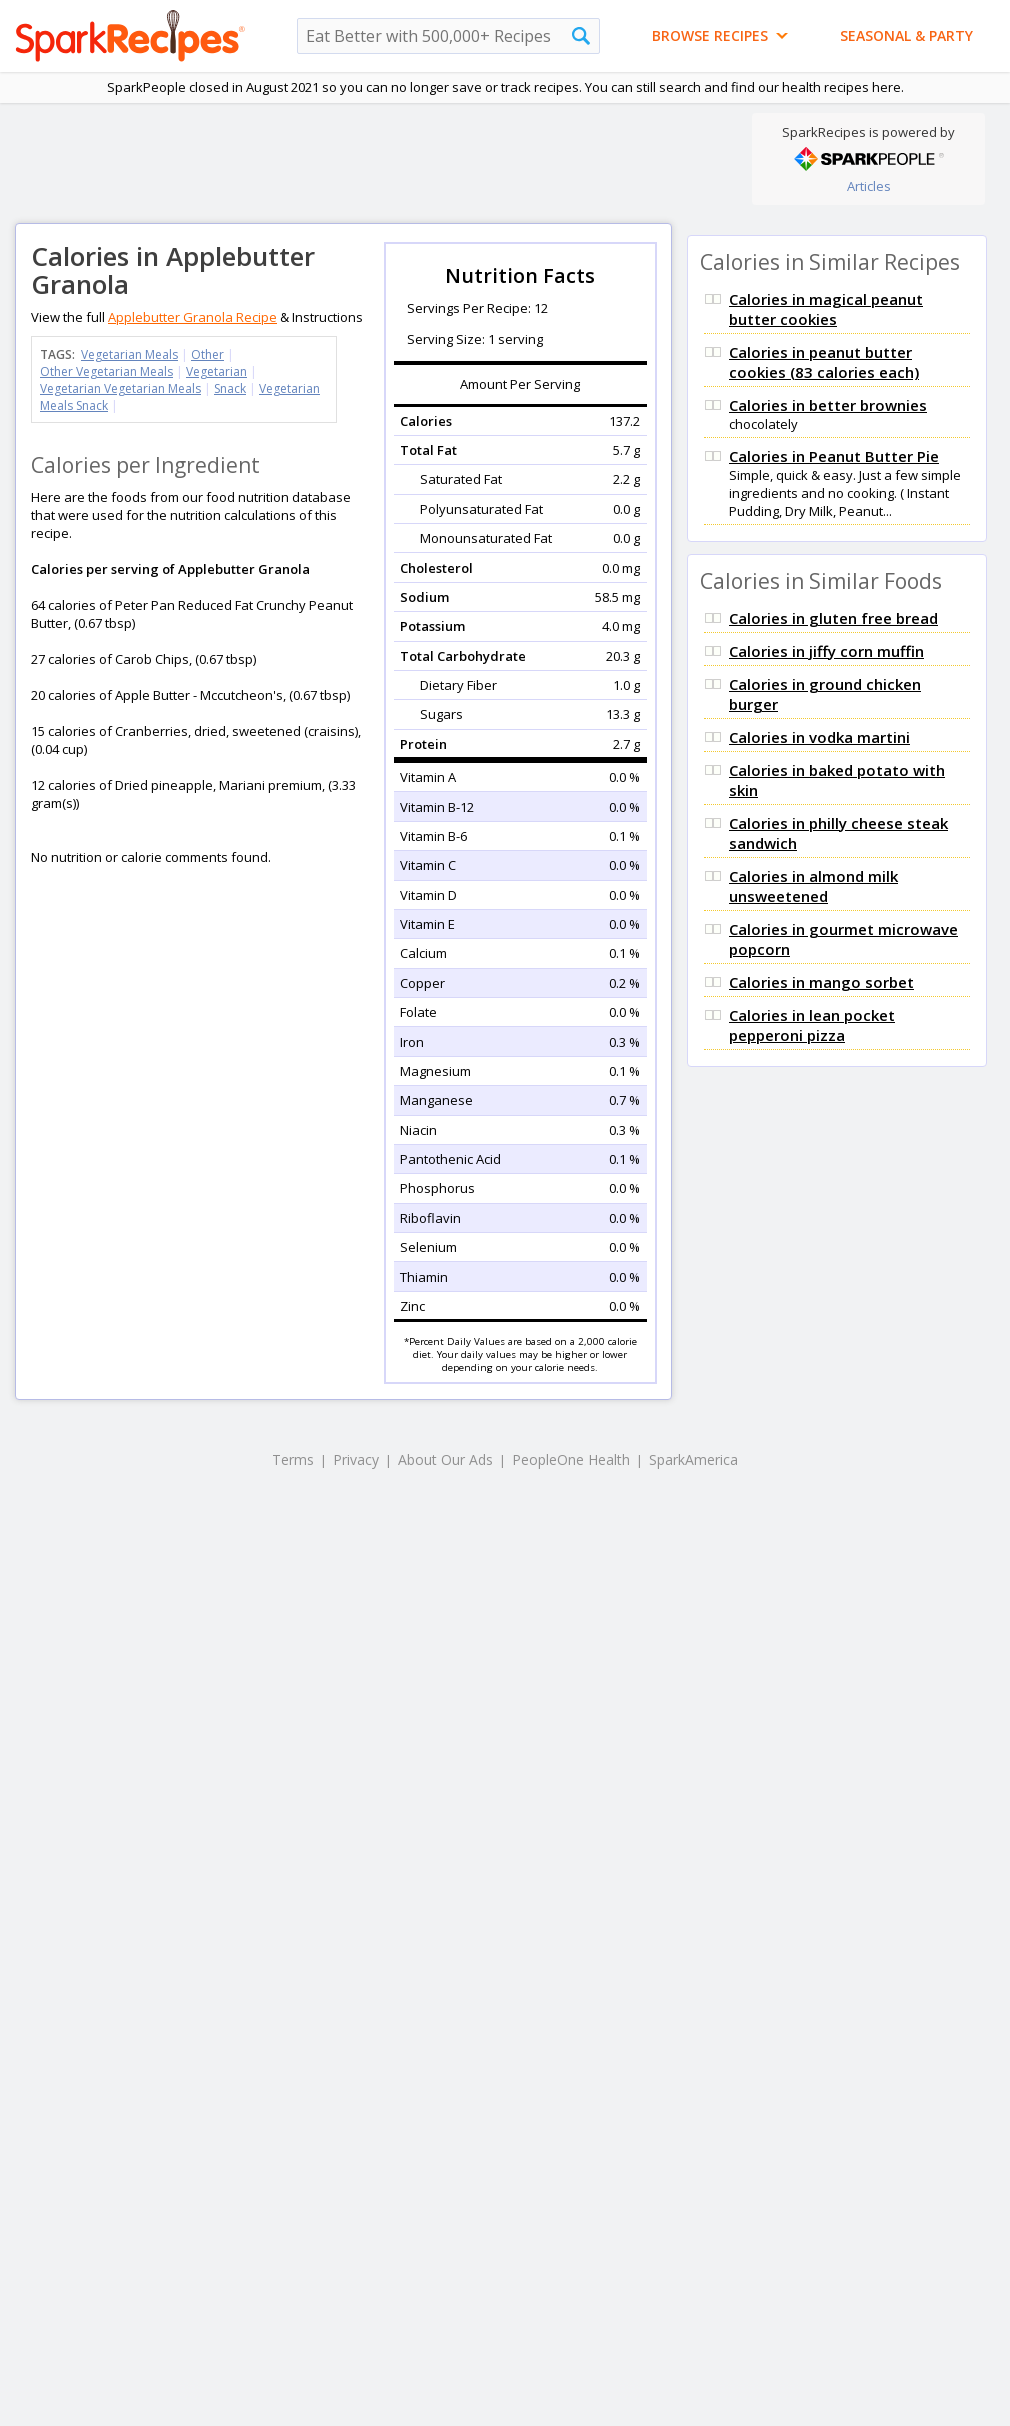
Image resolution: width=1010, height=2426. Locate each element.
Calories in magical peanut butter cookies (826, 309)
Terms (293, 1459)
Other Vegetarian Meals (106, 371)
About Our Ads (445, 1459)
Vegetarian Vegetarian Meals (120, 388)
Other (207, 354)
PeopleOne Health (571, 1459)
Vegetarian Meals (129, 354)
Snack (230, 388)
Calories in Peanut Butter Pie (834, 456)
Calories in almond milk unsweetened (813, 886)
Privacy (356, 1459)
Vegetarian (216, 371)
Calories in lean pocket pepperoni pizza (812, 1025)
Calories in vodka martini (819, 737)
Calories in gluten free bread (833, 618)
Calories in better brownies (828, 405)
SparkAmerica (693, 1459)
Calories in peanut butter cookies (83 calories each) (824, 362)
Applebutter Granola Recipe (192, 317)
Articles (869, 186)
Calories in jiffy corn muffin (826, 651)
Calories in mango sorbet (821, 982)
